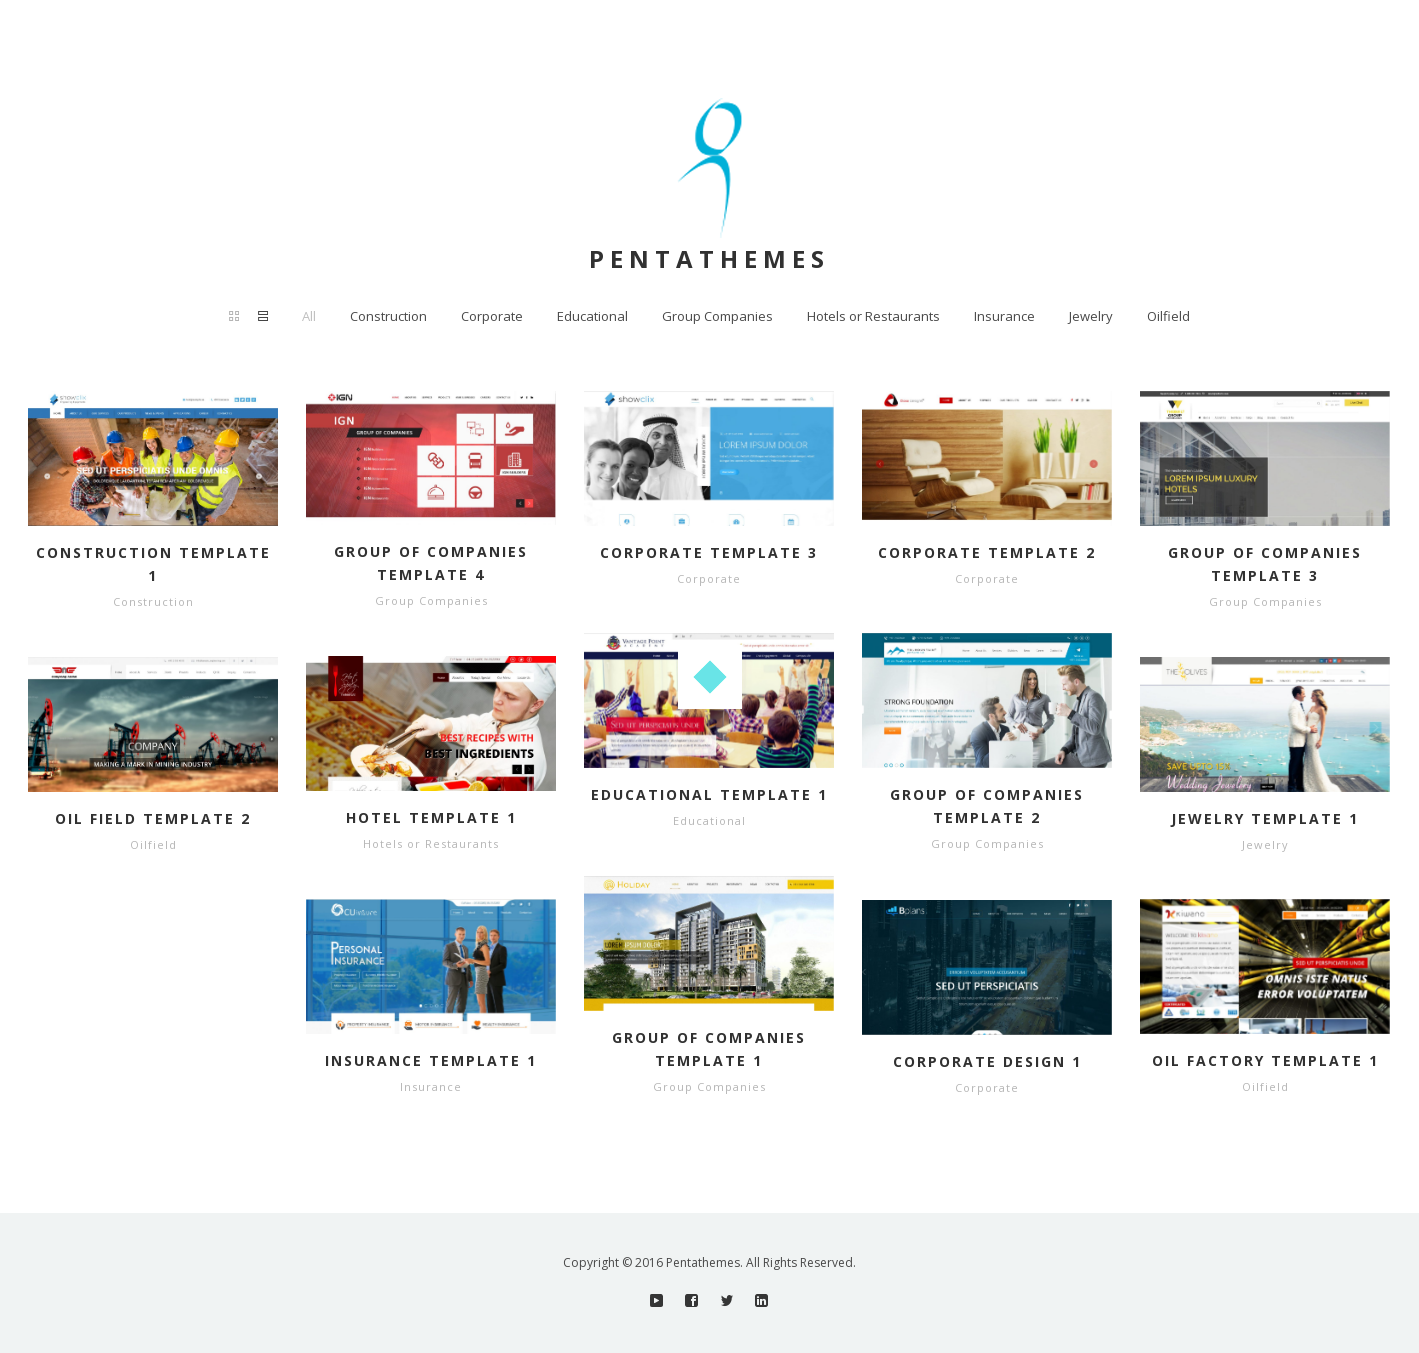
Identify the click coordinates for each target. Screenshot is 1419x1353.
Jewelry (1091, 316)
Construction (388, 316)
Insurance (1004, 316)
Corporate (492, 316)
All (309, 316)
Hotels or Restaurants (873, 316)
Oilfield (1168, 316)
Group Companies (717, 316)
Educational (592, 316)
